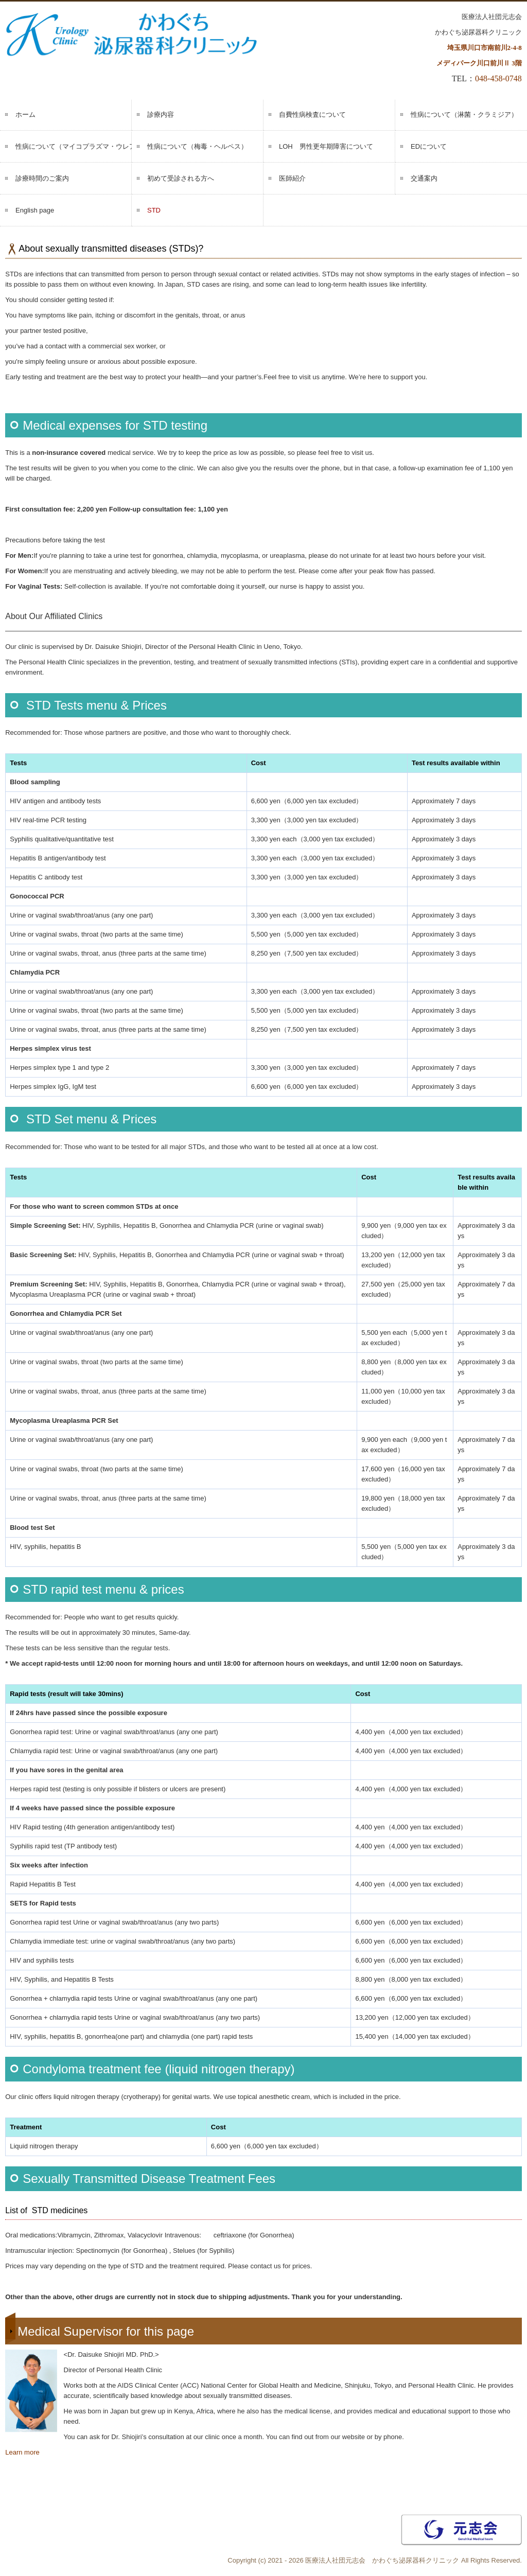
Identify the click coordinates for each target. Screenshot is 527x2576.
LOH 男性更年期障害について (326, 146)
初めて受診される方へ (180, 178)
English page (34, 210)
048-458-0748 (498, 78)
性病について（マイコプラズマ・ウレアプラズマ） (73, 146)
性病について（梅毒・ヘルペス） (197, 146)
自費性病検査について (312, 114)
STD (154, 210)
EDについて (429, 146)
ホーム (25, 114)
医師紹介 (292, 178)
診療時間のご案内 (42, 178)
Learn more (22, 2452)
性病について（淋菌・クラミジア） (464, 114)
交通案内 (424, 178)
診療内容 (160, 114)
